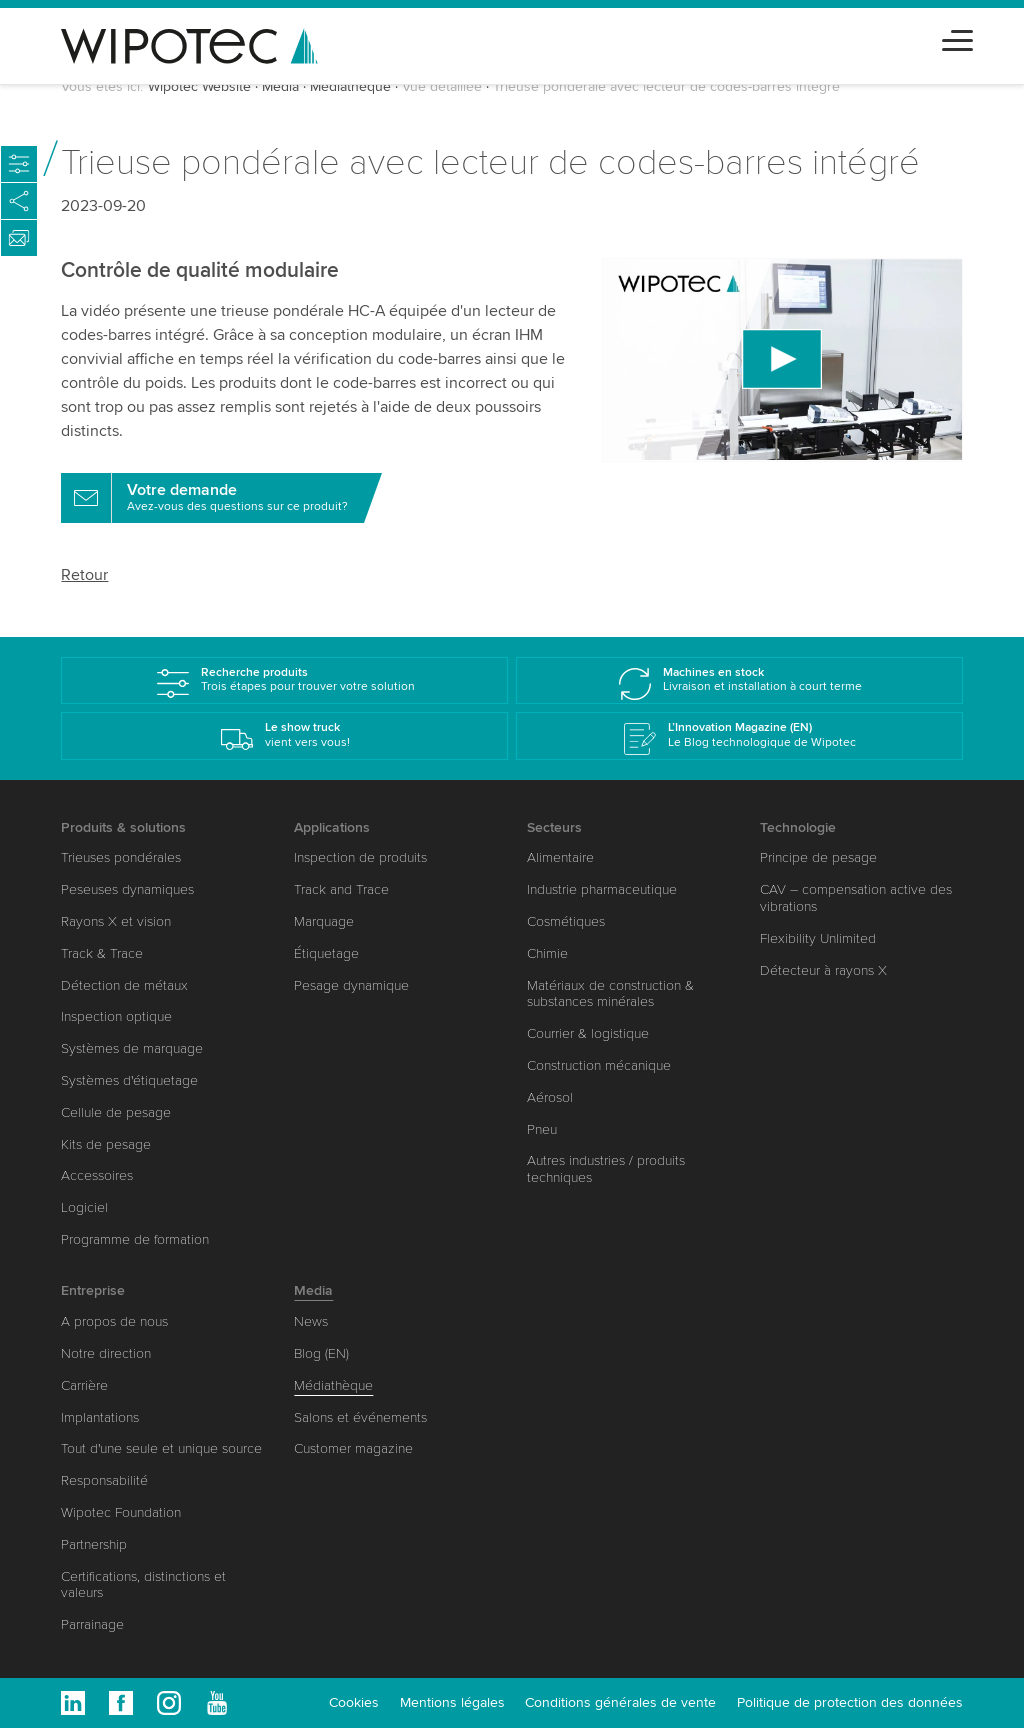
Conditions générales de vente (620, 1702)
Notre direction (106, 1353)
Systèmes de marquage (132, 1048)
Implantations (100, 1417)
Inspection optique (116, 1016)
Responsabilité (104, 1480)
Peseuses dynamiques (127, 889)
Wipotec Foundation (121, 1512)
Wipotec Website (199, 86)
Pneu (542, 1129)
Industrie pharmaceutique (602, 889)
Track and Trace (341, 889)
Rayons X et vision (116, 921)
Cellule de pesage (116, 1112)
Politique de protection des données (850, 1702)
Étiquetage (326, 953)
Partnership (94, 1544)
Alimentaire (560, 857)
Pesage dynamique (351, 985)
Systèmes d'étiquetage (129, 1080)
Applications (332, 827)
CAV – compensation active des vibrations (856, 898)
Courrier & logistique (588, 1033)
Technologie (798, 827)
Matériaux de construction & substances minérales (610, 994)
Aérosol (550, 1097)
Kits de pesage (106, 1144)
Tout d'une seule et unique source (161, 1448)
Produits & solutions (123, 827)
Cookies (354, 1702)
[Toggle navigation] (957, 37)
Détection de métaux (124, 985)
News (311, 1321)
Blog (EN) (321, 1353)
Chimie (547, 953)
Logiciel (84, 1207)
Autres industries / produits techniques (606, 1169)
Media (280, 86)
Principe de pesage (818, 857)
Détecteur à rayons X (823, 970)
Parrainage (92, 1624)
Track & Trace (102, 953)
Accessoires (97, 1175)
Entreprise (93, 1290)
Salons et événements (360, 1417)
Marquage (324, 921)
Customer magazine (353, 1448)
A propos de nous (114, 1321)
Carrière (84, 1385)
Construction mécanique (599, 1065)
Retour (84, 575)
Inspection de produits (360, 857)
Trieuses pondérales (121, 857)
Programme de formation (135, 1239)
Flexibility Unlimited (818, 938)
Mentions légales (452, 1702)
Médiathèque (350, 86)
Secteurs (554, 827)
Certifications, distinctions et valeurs (143, 1585)
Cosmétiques (566, 921)
